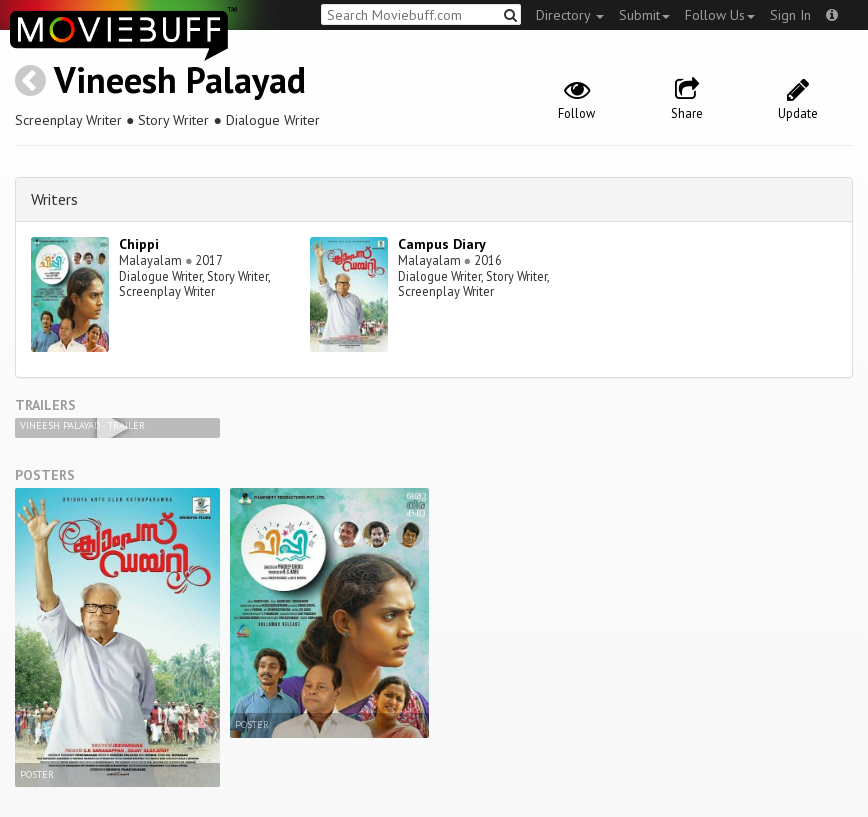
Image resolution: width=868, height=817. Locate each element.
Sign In (790, 15)
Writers (54, 199)
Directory (570, 15)
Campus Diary (442, 244)
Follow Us (720, 15)
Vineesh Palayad (180, 79)
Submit (644, 15)
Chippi (139, 244)
